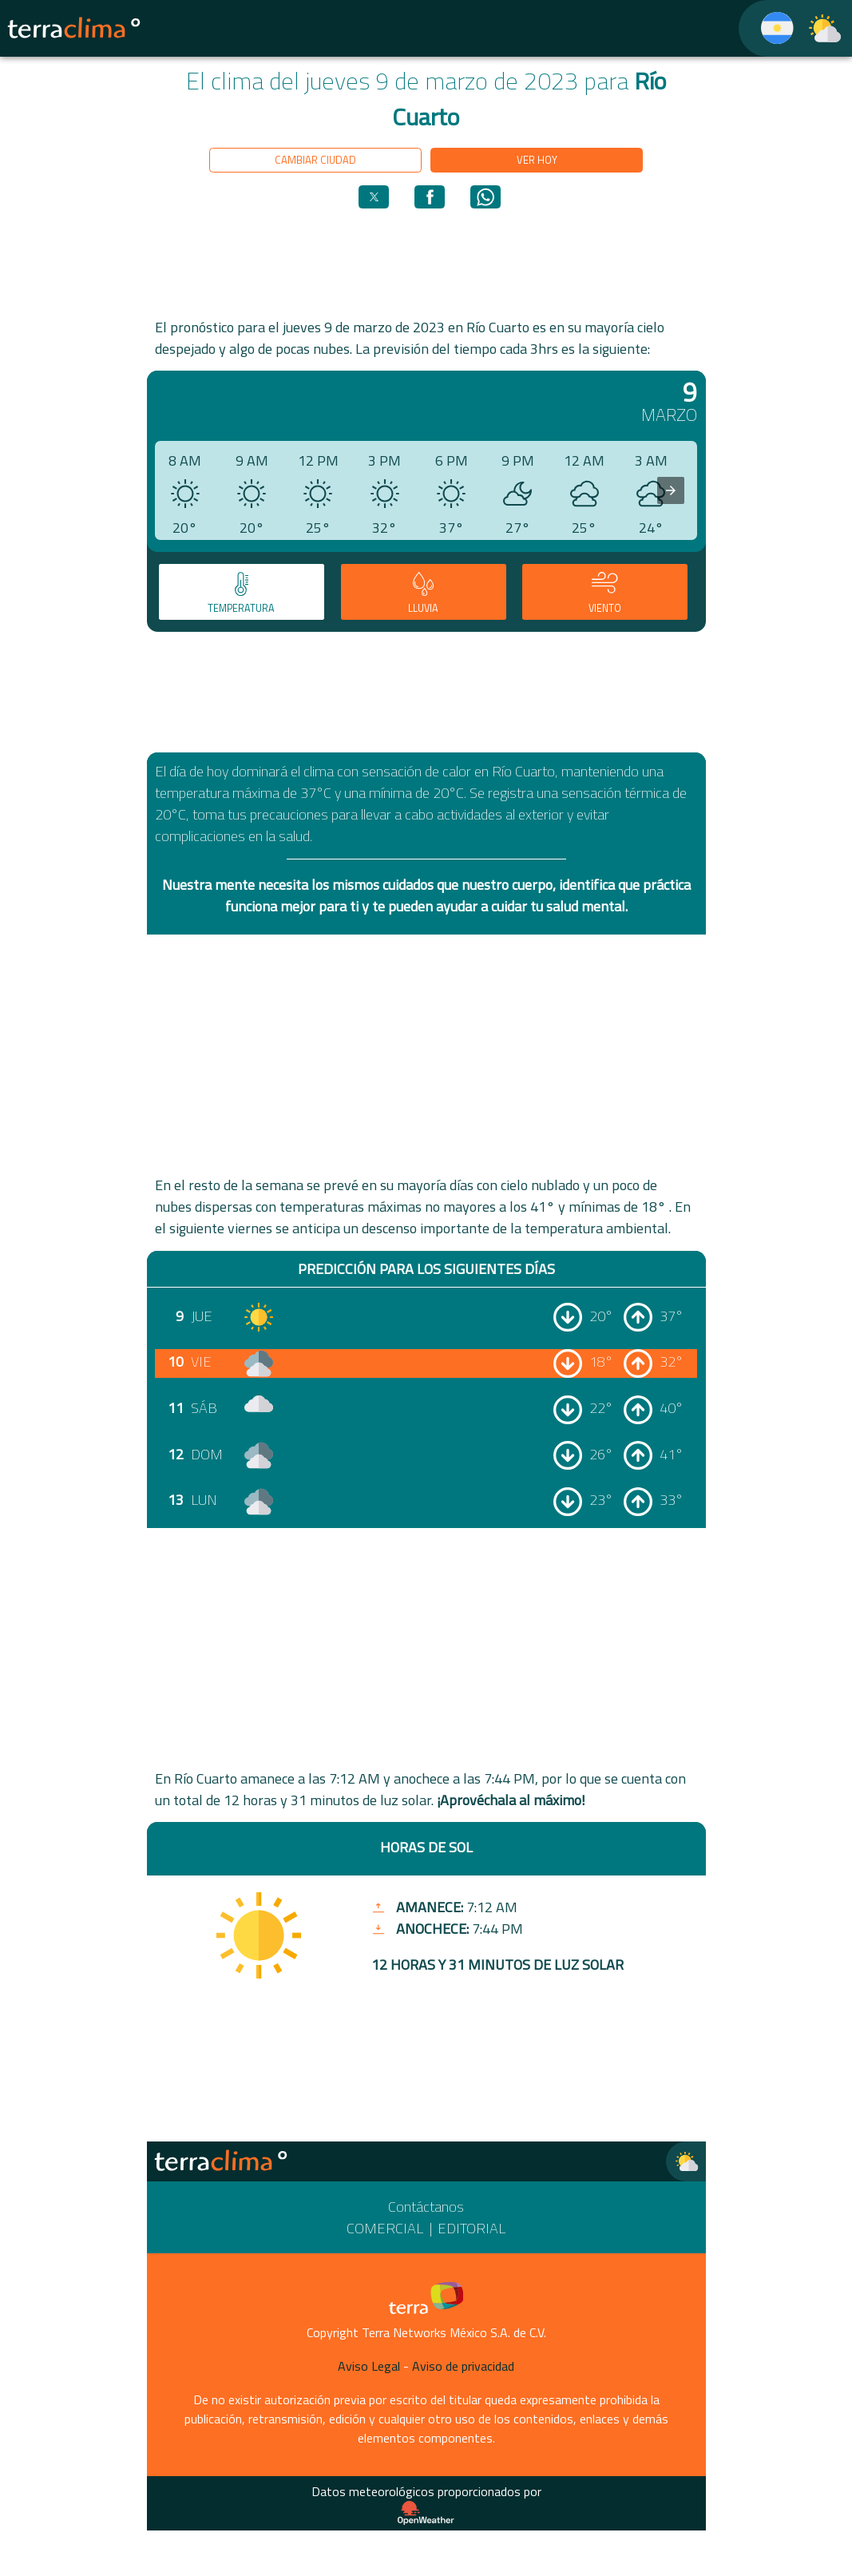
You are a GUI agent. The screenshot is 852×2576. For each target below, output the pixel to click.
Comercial (385, 2228)
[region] (426, 262)
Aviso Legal (369, 2366)
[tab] (241, 592)
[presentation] (670, 490)
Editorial (471, 2228)
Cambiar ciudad (315, 160)
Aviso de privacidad (463, 2366)
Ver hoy (537, 160)
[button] (374, 196)
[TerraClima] (767, 28)
